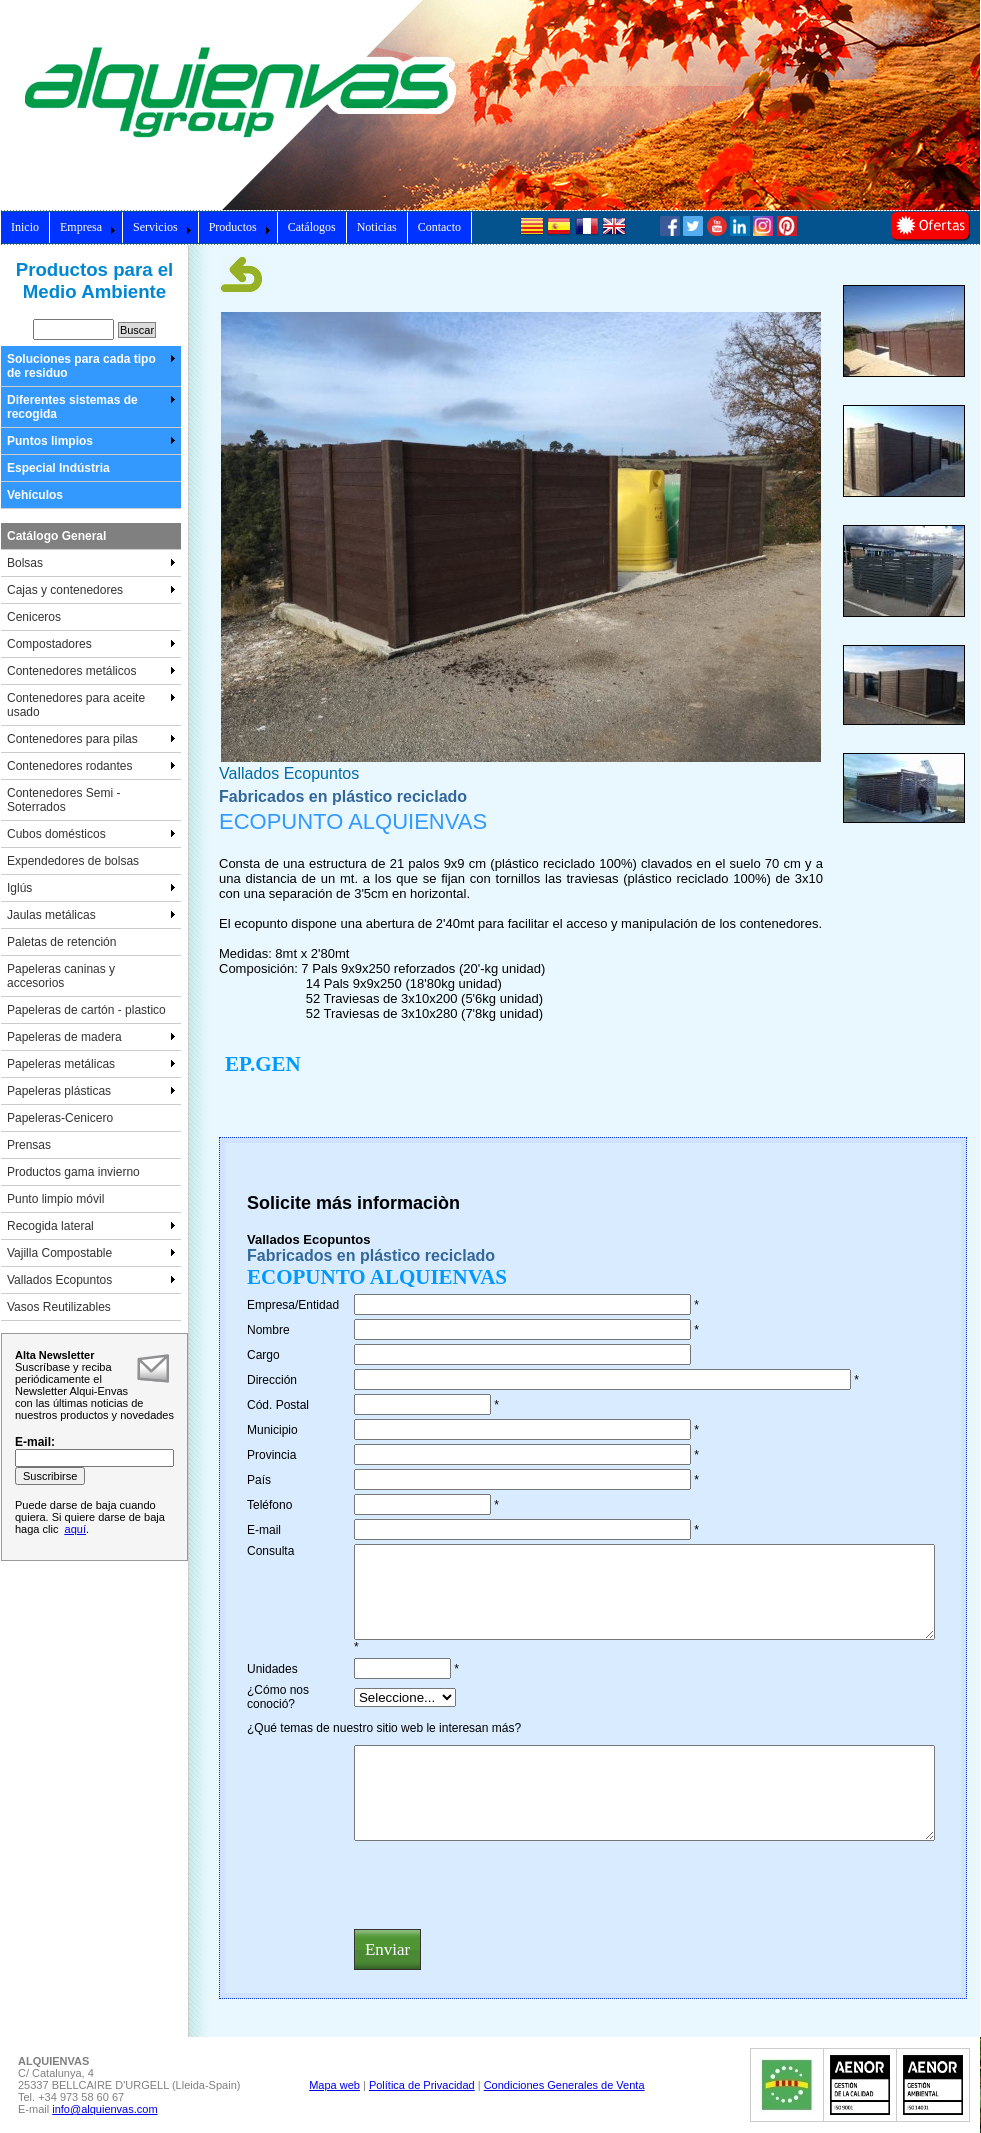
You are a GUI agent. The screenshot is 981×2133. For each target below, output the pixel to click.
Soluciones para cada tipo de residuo (91, 366)
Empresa (88, 227)
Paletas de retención (61, 942)
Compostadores (91, 644)
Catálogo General (56, 536)
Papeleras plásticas (91, 1091)
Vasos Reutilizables (59, 1307)
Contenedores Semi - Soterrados (63, 800)
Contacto (439, 227)
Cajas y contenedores (91, 590)
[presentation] (506, 1884)
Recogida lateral (91, 1226)
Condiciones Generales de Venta (564, 2085)
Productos (240, 227)
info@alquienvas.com (104, 2109)
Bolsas (91, 563)
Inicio (25, 227)
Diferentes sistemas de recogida (91, 407)
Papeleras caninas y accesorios (61, 976)
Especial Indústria (58, 468)
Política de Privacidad (422, 2085)
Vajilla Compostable (91, 1253)
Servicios (162, 227)
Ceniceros (34, 617)
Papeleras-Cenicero (60, 1118)
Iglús (91, 888)
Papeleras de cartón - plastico (86, 1010)
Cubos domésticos (91, 834)
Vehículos (35, 495)
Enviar (387, 1949)
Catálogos (312, 227)
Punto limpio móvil (55, 1199)
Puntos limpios (91, 441)
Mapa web (334, 2085)
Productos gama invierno (73, 1172)
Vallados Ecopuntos (91, 1280)
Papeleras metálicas (91, 1064)
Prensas (29, 1145)
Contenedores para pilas (91, 739)
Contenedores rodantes (91, 766)
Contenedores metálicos (91, 671)
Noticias (377, 227)
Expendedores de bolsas (73, 861)
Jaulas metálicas (91, 915)
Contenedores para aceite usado (91, 705)
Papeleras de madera (91, 1037)
